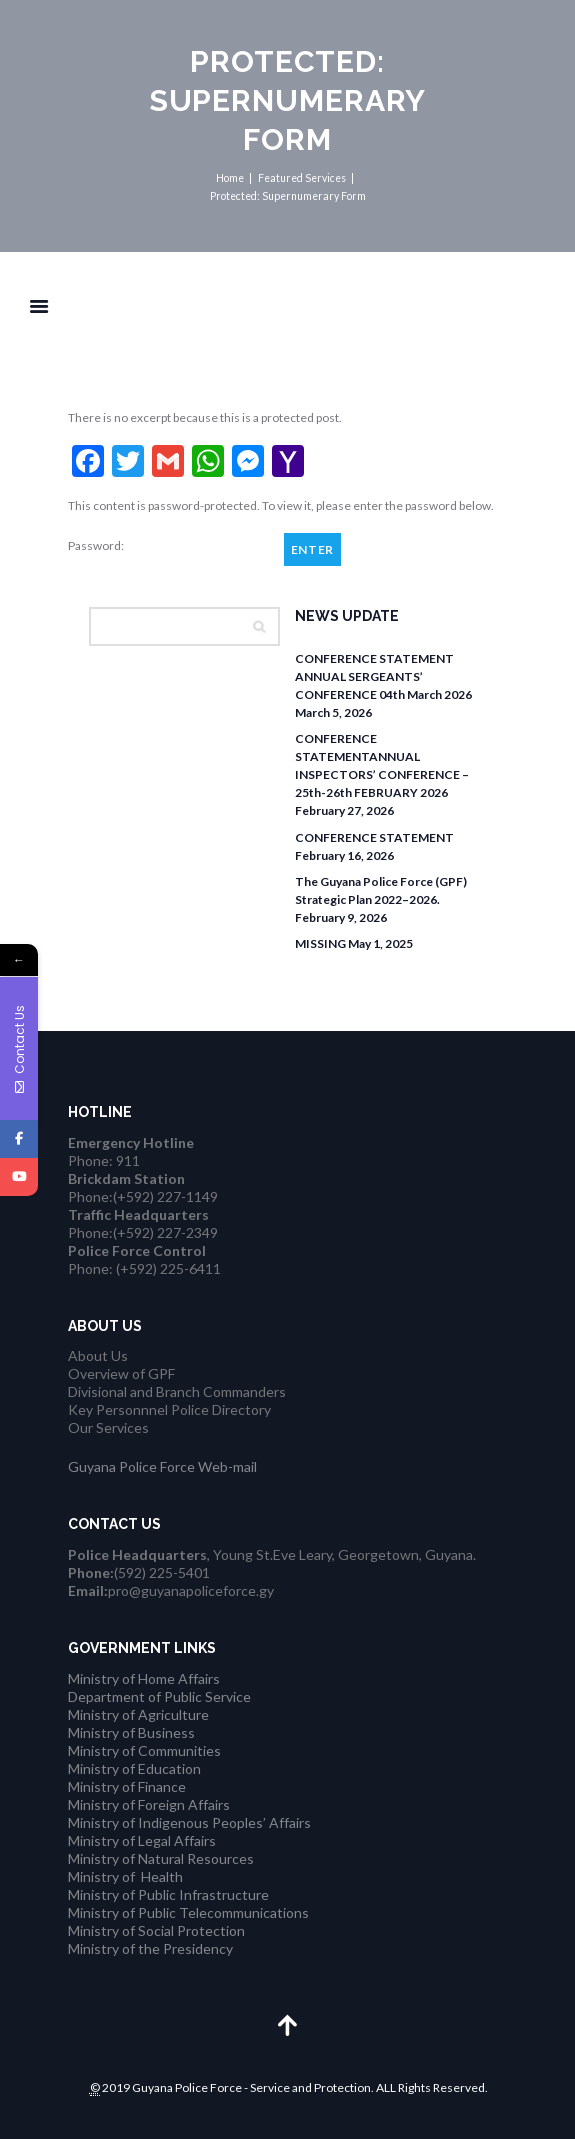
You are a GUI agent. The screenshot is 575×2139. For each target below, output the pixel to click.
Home (230, 178)
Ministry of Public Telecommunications (188, 1912)
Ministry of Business (131, 1732)
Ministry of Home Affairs (144, 1678)
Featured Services (302, 178)
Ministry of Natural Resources (161, 1858)
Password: (170, 546)
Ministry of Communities (144, 1750)
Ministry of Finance (127, 1786)
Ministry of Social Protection (156, 1930)
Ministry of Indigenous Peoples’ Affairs (189, 1822)
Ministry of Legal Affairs (142, 1840)
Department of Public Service (159, 1696)
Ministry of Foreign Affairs (149, 1804)
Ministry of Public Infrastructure (168, 1894)
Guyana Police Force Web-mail (162, 1466)
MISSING (320, 943)
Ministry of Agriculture (138, 1714)
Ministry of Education (134, 1768)
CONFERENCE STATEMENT (374, 837)
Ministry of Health (125, 1876)
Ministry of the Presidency (150, 1948)
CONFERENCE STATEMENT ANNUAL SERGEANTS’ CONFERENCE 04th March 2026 (383, 676)
